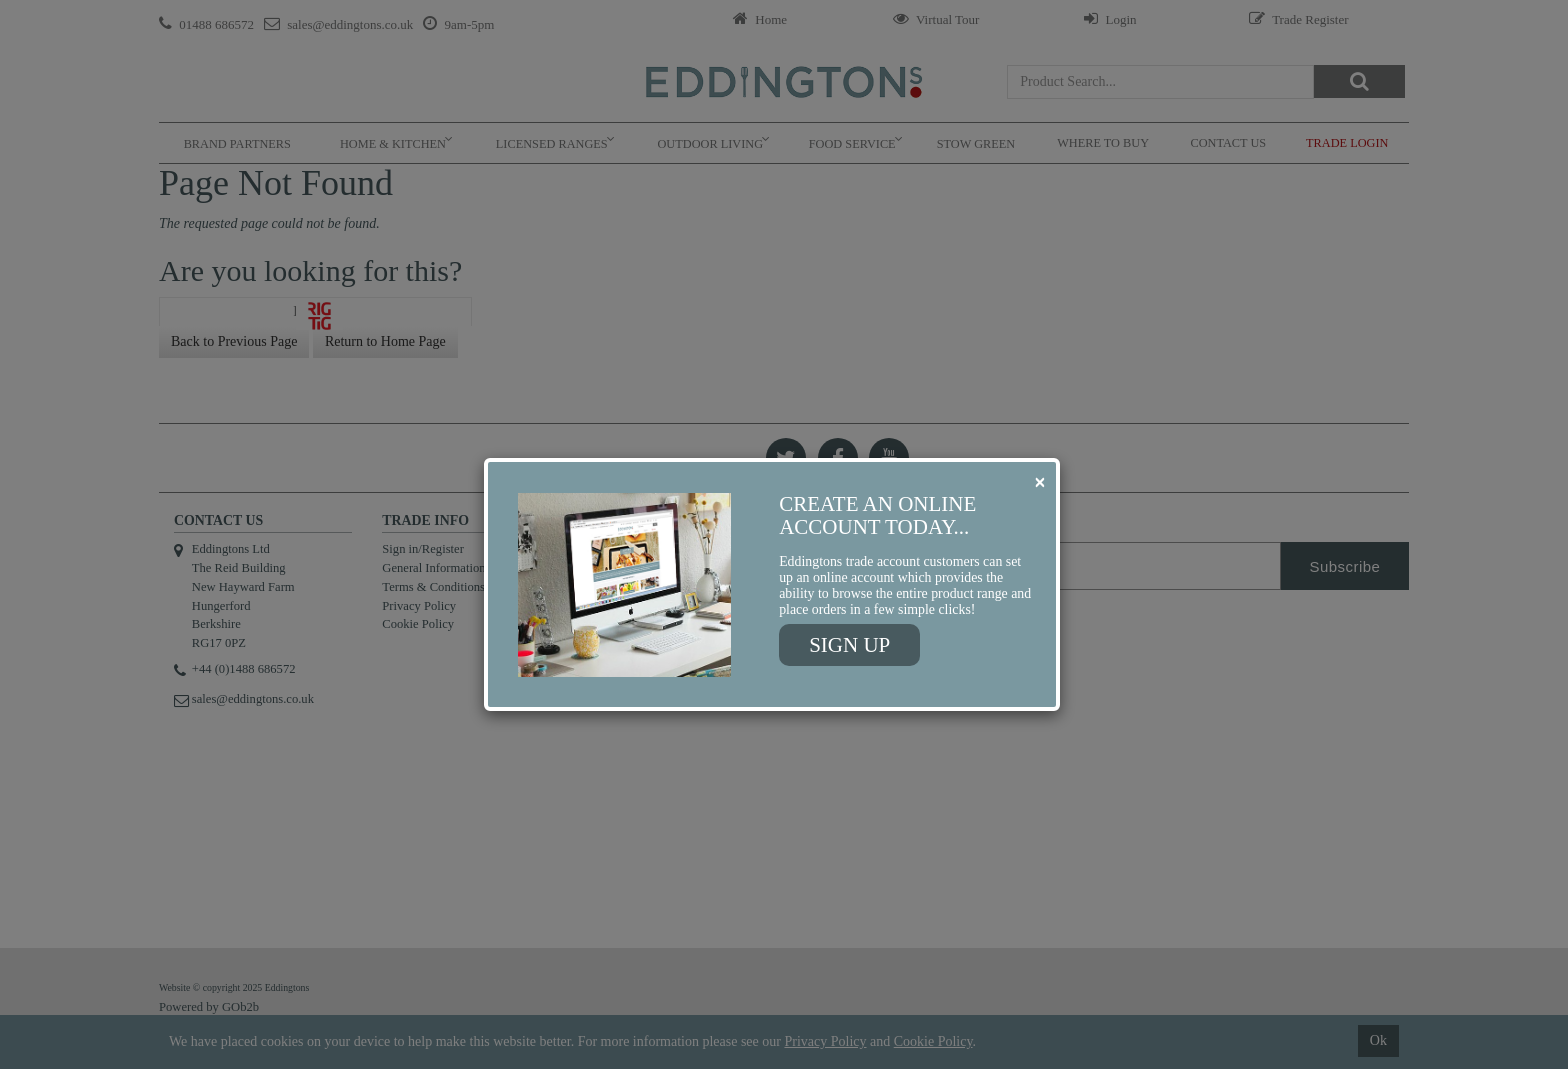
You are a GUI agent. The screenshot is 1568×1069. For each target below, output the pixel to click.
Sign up (849, 645)
